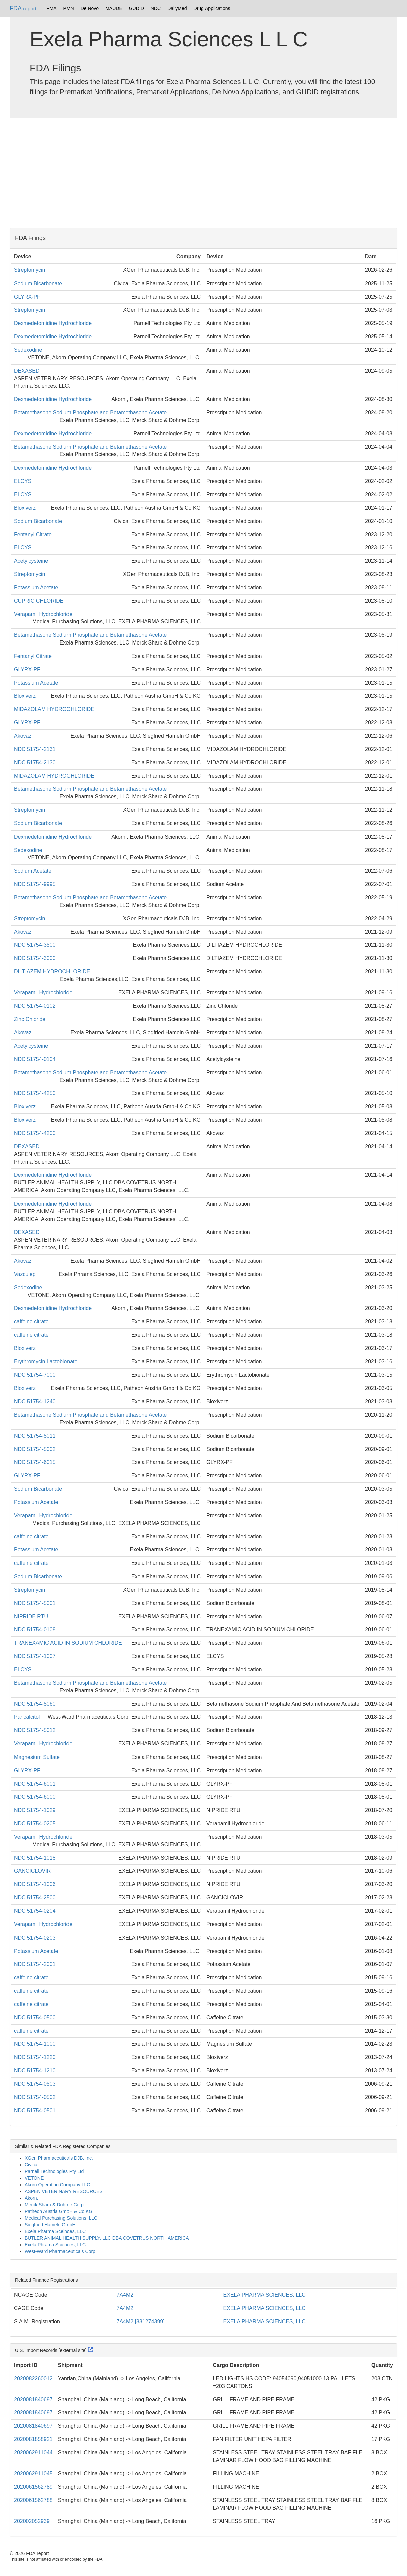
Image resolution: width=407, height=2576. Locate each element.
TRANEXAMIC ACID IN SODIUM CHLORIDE (68, 1643)
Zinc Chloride (29, 1019)
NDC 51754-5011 (35, 1436)
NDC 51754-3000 (35, 958)
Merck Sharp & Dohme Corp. (55, 2204)
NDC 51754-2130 (35, 762)
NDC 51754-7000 (35, 1375)
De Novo (90, 8)
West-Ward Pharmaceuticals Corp (60, 2251)
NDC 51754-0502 (35, 2097)
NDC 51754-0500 (35, 2017)
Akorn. (31, 2198)
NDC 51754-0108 (35, 1629)
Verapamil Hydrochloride (43, 614)
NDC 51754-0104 (35, 1059)
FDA (23, 8)
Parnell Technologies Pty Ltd (54, 2171)
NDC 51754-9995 (35, 884)
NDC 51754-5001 (35, 1603)
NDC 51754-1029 (35, 1810)
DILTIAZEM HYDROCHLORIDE (52, 971)
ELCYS (22, 481)
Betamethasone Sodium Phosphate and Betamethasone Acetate (90, 412)
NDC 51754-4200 (35, 1133)
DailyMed (177, 8)
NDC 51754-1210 (35, 2070)
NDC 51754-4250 (35, 1093)
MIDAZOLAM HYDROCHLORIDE (54, 709)
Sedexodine (28, 350)
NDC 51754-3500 (35, 945)
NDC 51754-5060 (35, 1704)
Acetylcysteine (31, 561)
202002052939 (32, 2521)
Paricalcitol (27, 1717)
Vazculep (25, 1274)
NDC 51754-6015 (35, 1462)
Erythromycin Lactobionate (45, 1361)
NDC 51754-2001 (35, 1964)
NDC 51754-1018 (35, 1858)
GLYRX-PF (27, 297)
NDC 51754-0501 (35, 2110)
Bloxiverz (25, 508)
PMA (51, 8)
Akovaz (22, 736)
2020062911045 (33, 2473)
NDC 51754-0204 (35, 1911)
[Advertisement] (203, 174)
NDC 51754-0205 (35, 1823)
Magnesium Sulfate (37, 1757)
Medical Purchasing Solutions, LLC (61, 2218)
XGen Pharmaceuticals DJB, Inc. (59, 2158)
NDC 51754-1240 (35, 1401)
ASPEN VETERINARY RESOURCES (64, 2191)
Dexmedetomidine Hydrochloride (53, 323)
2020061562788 (33, 2500)
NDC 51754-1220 (35, 2057)
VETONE (34, 2178)
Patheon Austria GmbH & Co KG (58, 2211)
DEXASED (26, 371)
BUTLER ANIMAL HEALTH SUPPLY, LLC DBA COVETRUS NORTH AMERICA (107, 2238)
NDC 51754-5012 (35, 1730)
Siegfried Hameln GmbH (50, 2224)
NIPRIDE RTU (31, 1616)
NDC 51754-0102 (35, 1006)
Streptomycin (29, 270)
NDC (156, 8)
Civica (31, 2164)
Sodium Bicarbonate (38, 283)
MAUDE (113, 8)
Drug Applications (212, 8)
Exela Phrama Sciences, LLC (55, 2244)
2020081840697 (33, 2399)
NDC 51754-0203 (35, 1938)
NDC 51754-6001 (35, 1784)
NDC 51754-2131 (35, 749)
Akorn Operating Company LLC (57, 2184)
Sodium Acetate (32, 871)
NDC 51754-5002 (35, 1449)
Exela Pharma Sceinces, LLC (55, 2231)
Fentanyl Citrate (33, 534)
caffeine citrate (31, 1321)
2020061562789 (33, 2487)
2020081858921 (33, 2439)
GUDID (136, 8)
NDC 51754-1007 (35, 1656)
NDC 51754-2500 (35, 1897)
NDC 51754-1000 (35, 2044)
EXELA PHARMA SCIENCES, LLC (264, 2295)
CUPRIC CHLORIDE (38, 601)
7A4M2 (125, 2295)
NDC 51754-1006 (35, 1884)
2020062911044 (33, 2452)
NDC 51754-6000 (35, 1797)
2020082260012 (33, 2378)
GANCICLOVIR (32, 1871)
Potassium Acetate (36, 587)
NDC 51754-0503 (35, 2084)
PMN (68, 8)
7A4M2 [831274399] (141, 2321)
